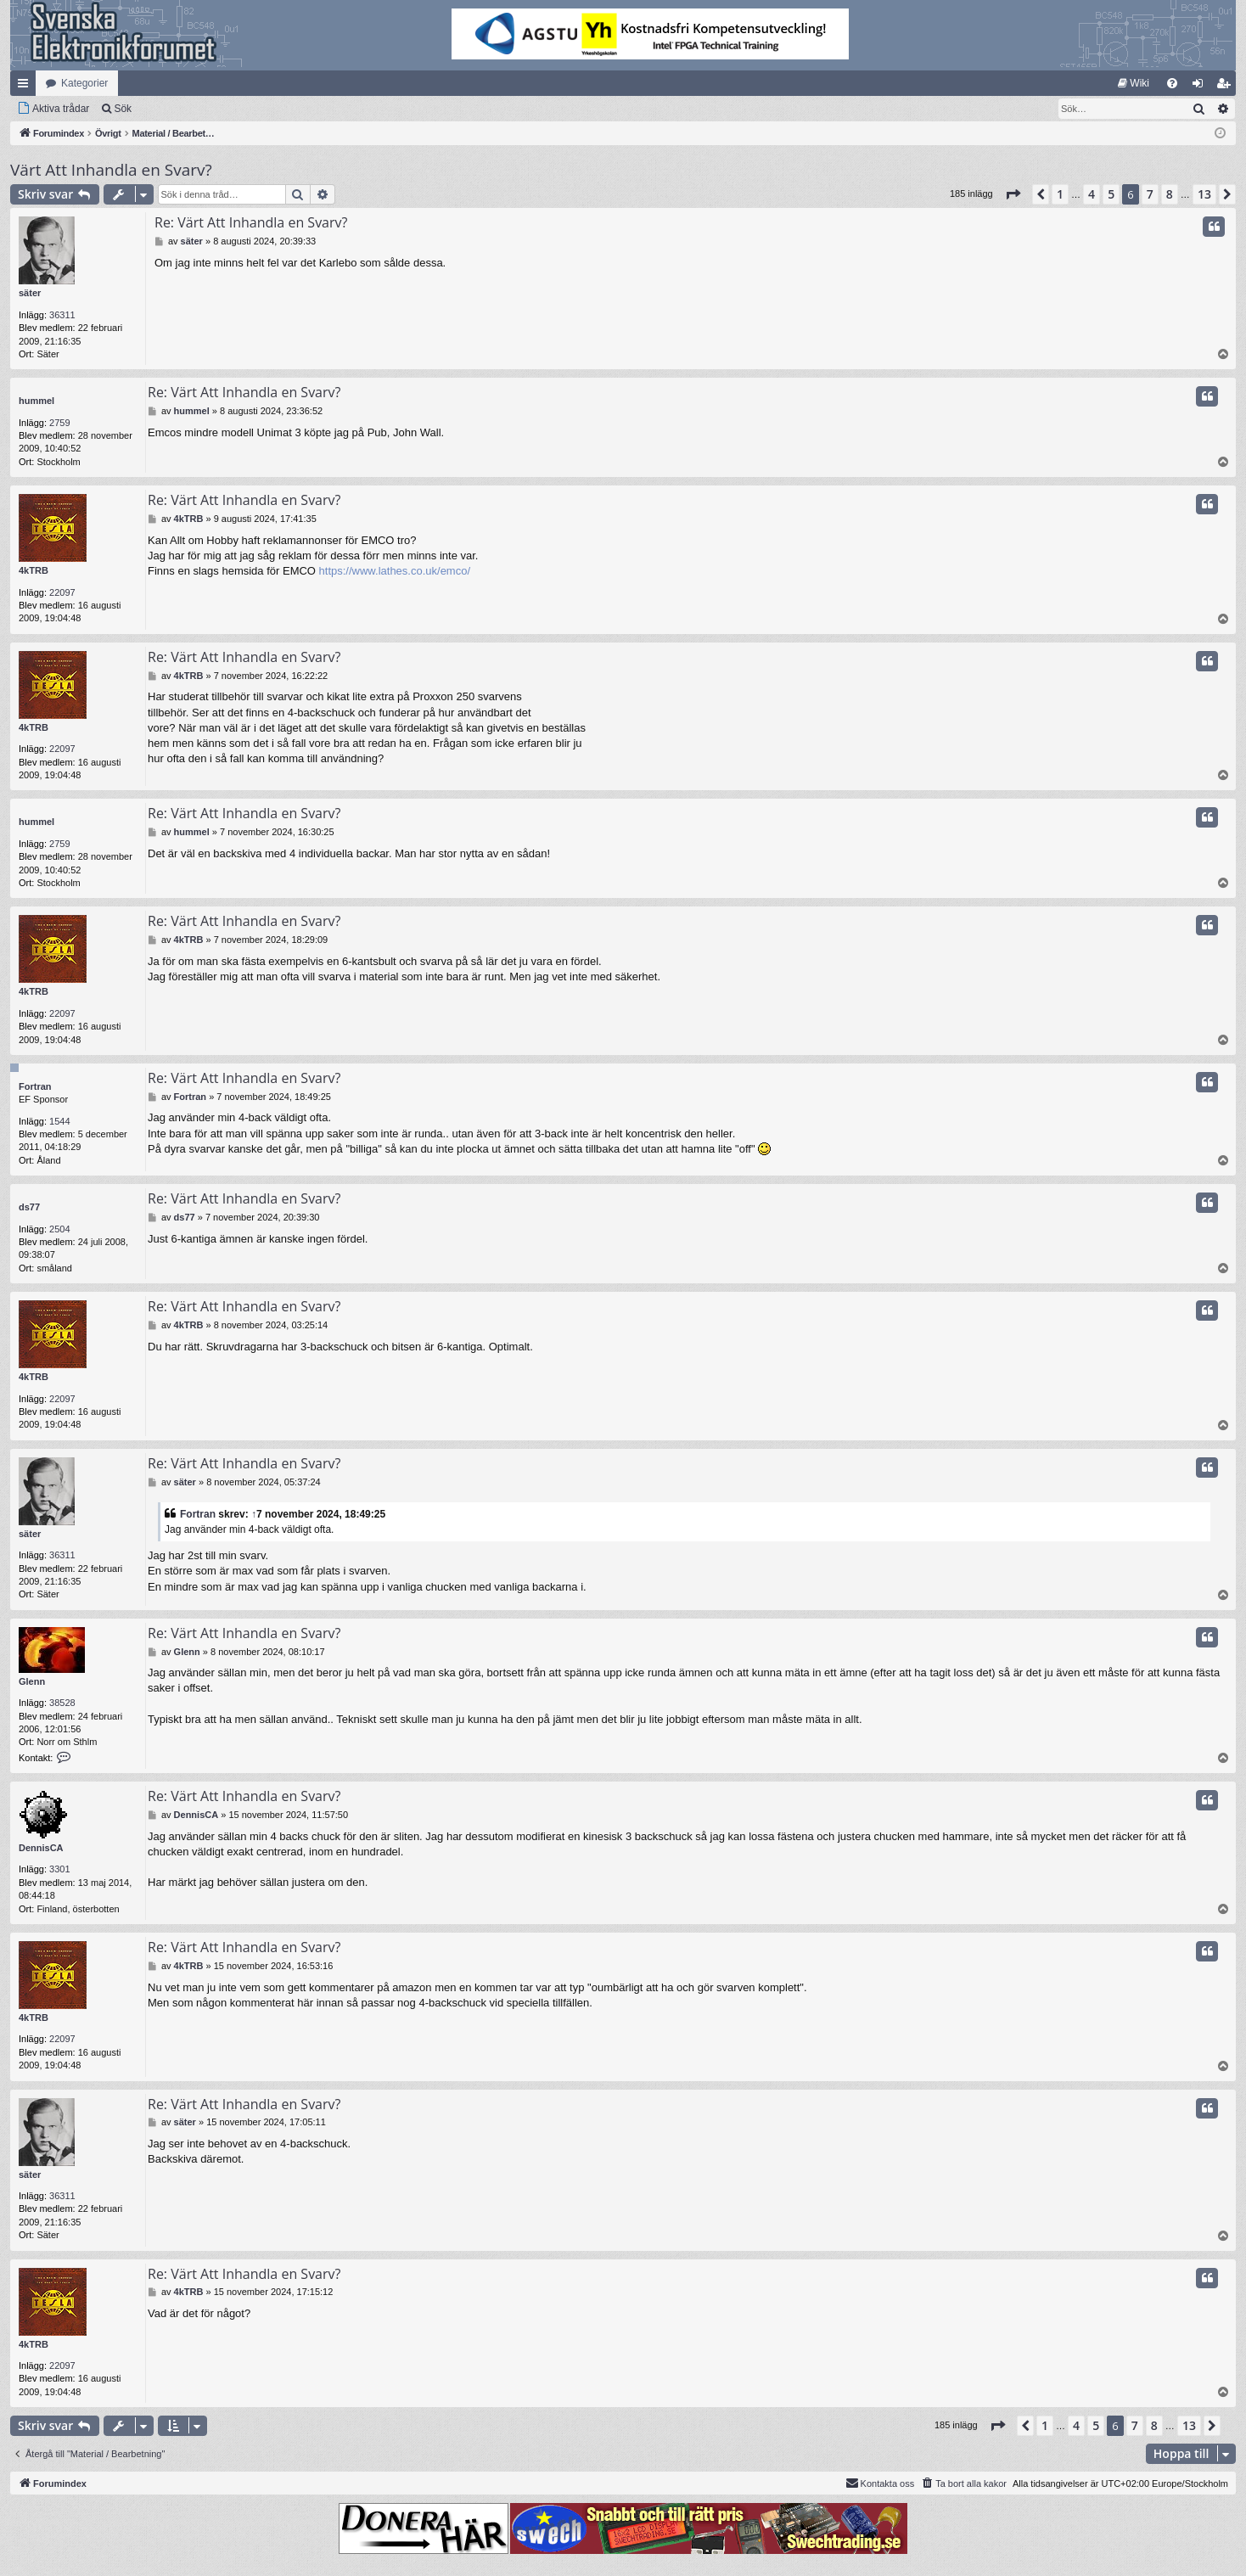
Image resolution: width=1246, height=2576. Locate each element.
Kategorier (84, 83)
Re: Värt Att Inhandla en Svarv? (250, 222)
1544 (59, 1121)
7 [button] (1150, 194)
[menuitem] (1133, 83)
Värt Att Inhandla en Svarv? (111, 170)
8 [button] (1169, 194)
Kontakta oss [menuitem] (880, 2483)
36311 (62, 315)
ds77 (29, 1207)
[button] (1012, 194)
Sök (123, 109)
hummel (36, 401)
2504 (59, 1229)
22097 (62, 592)
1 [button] (1060, 194)
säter (30, 293)
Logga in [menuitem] (1201, 86)
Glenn (32, 1681)
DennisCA (41, 1848)
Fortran (35, 1086)
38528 (62, 1703)
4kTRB (33, 570)
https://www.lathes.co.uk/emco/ (394, 570)
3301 (59, 1869)
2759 (59, 423)
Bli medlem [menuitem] (1227, 86)
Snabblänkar (26, 86)
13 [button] (1204, 194)
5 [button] (1111, 194)
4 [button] (1091, 194)
